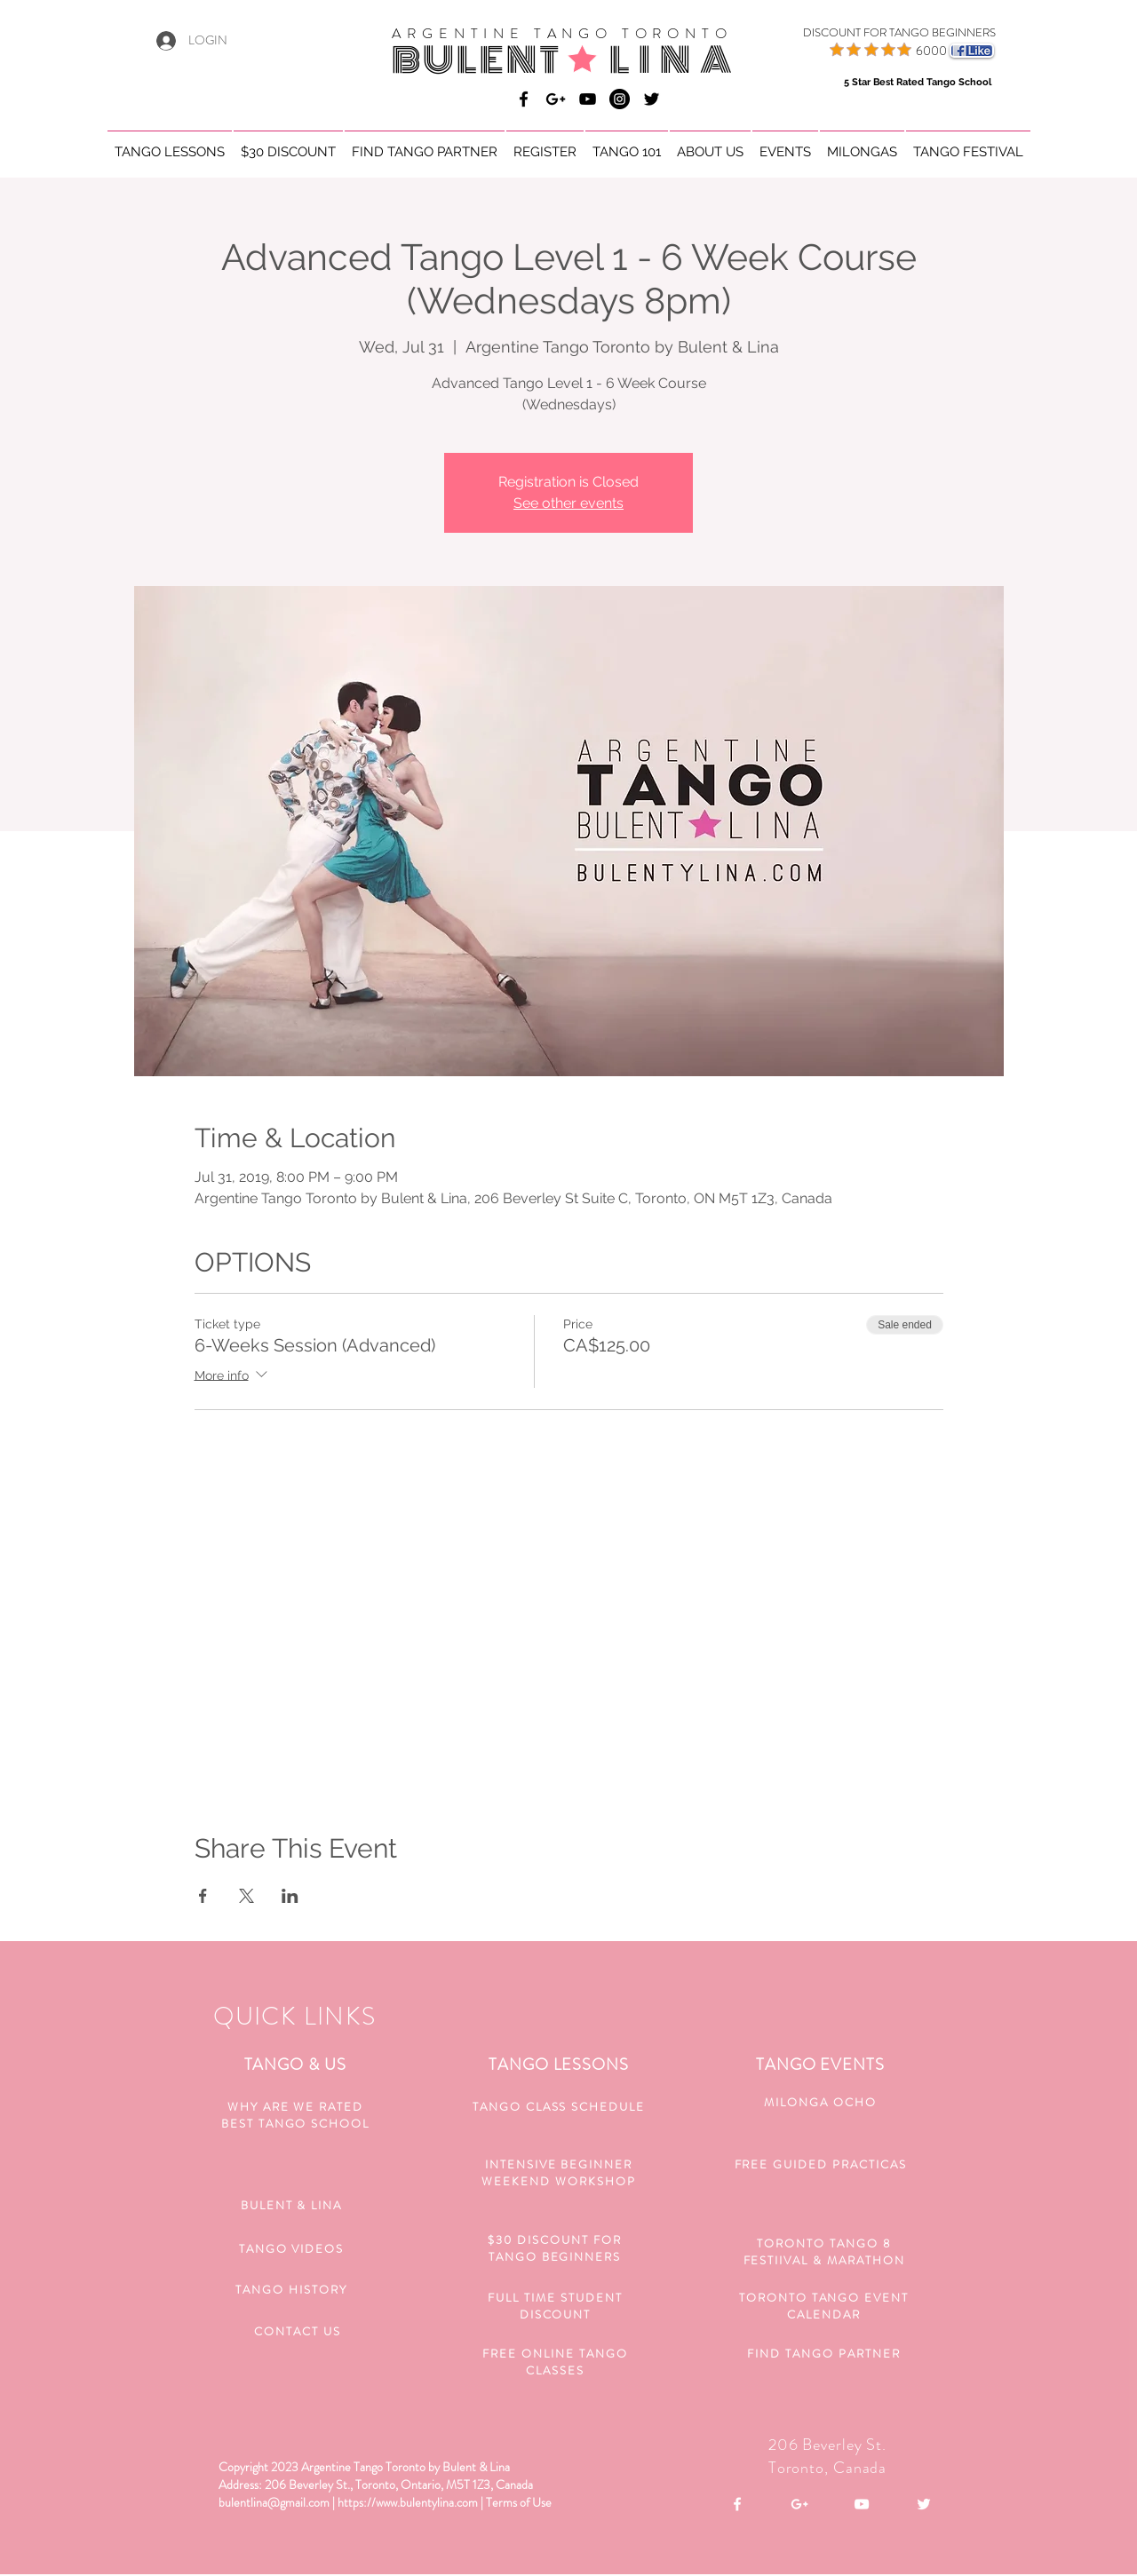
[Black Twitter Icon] (651, 99)
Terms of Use (519, 2502)
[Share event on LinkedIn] (290, 1896)
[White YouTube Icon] (862, 2504)
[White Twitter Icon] (924, 2504)
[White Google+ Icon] (799, 2504)
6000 (931, 50)
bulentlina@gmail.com (274, 2502)
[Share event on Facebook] (203, 1896)
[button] (170, 144)
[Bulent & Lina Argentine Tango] (523, 99)
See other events (568, 503)
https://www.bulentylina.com (408, 2502)
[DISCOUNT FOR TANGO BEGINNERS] (877, 33)
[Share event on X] (246, 1896)
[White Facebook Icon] (737, 2504)
